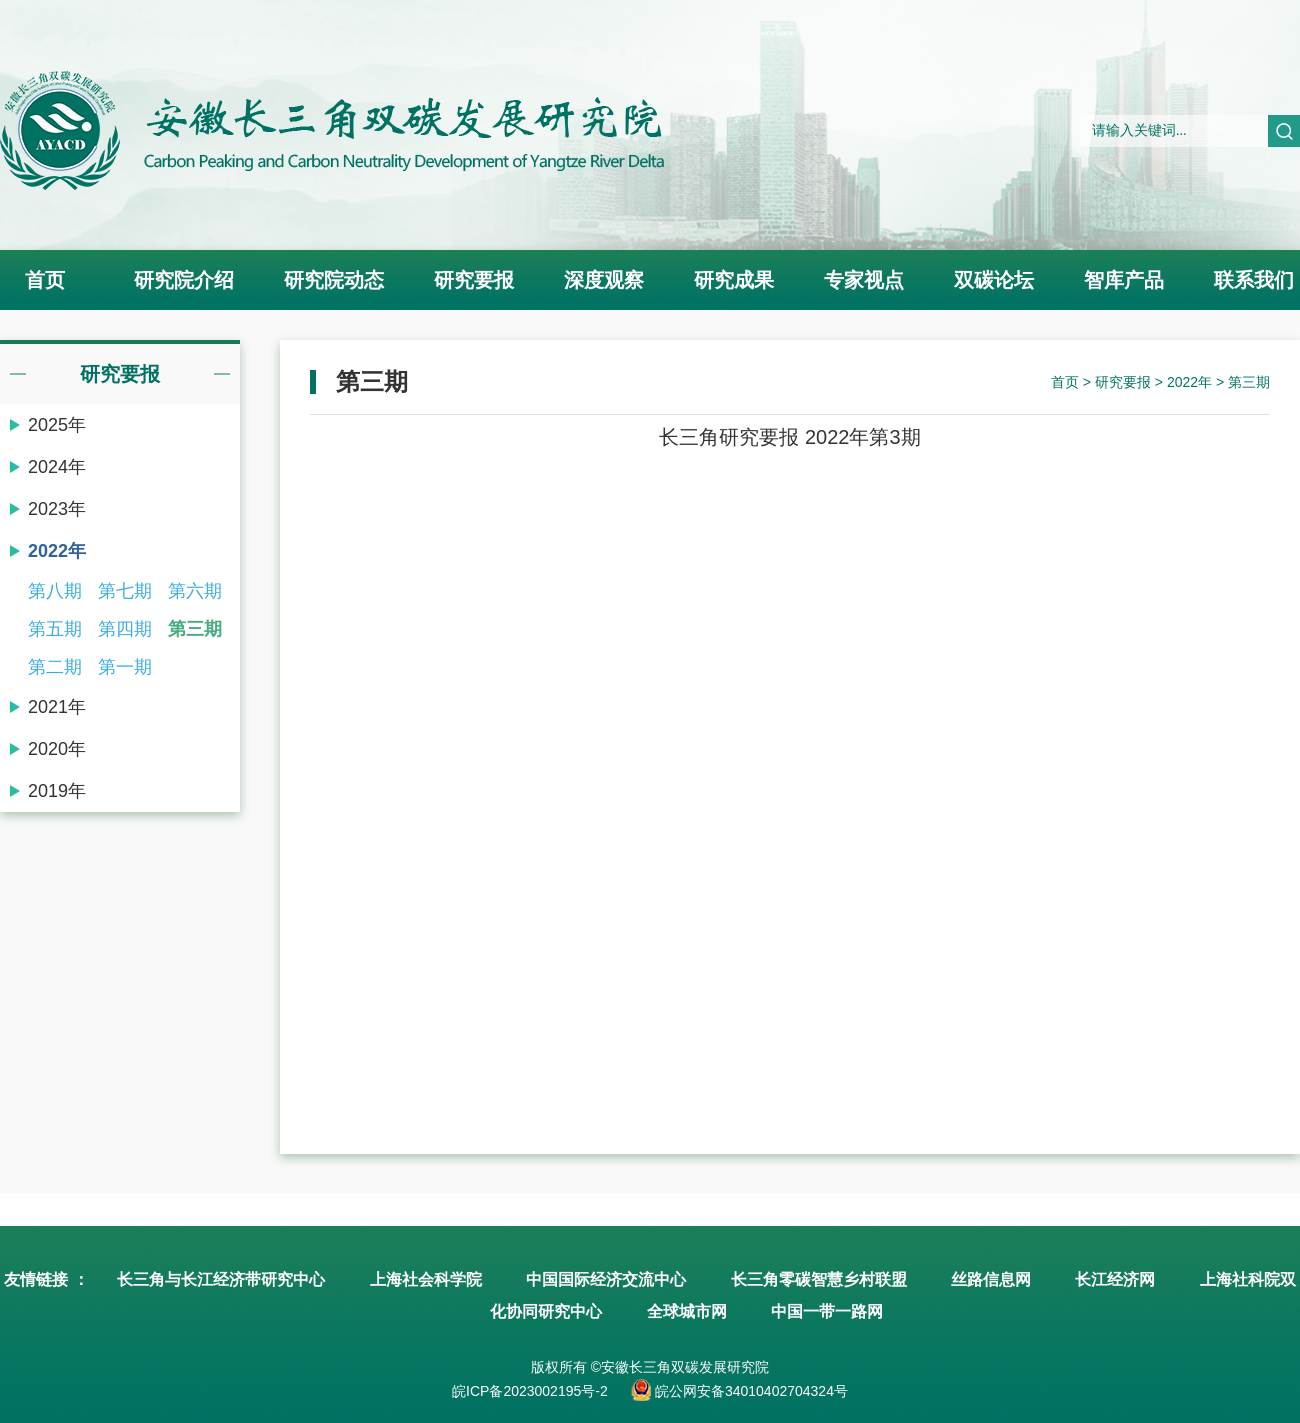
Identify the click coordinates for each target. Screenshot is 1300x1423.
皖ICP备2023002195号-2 (530, 1391)
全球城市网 (687, 1311)
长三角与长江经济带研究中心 (221, 1279)
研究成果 (734, 280)
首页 (45, 280)
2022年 (1189, 382)
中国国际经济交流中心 (606, 1279)
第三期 (1249, 382)
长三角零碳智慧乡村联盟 (819, 1279)
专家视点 (864, 280)
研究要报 (474, 280)
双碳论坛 (994, 280)
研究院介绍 (184, 280)
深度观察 (604, 280)
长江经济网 (1115, 1279)
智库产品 (1124, 280)
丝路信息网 (991, 1279)
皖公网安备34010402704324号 (749, 1391)
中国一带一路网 (827, 1311)
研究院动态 (334, 280)
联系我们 (1254, 280)
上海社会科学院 (426, 1279)
